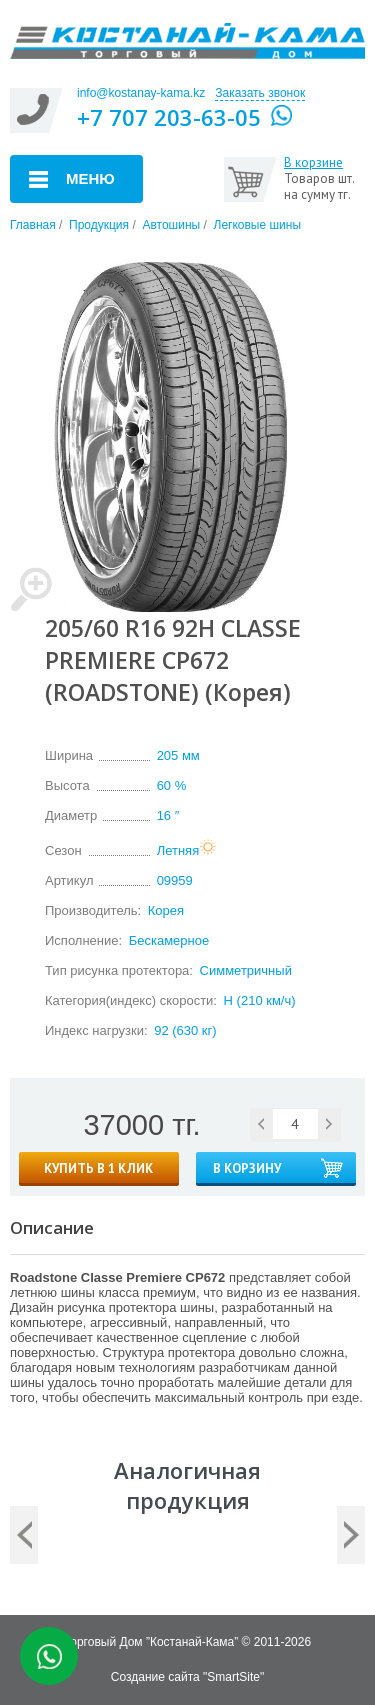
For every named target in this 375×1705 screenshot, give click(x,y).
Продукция (99, 225)
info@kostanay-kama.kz (141, 93)
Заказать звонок (260, 93)
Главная (33, 225)
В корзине (313, 163)
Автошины (171, 225)
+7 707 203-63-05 (169, 117)
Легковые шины (258, 225)
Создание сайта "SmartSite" (187, 1677)
